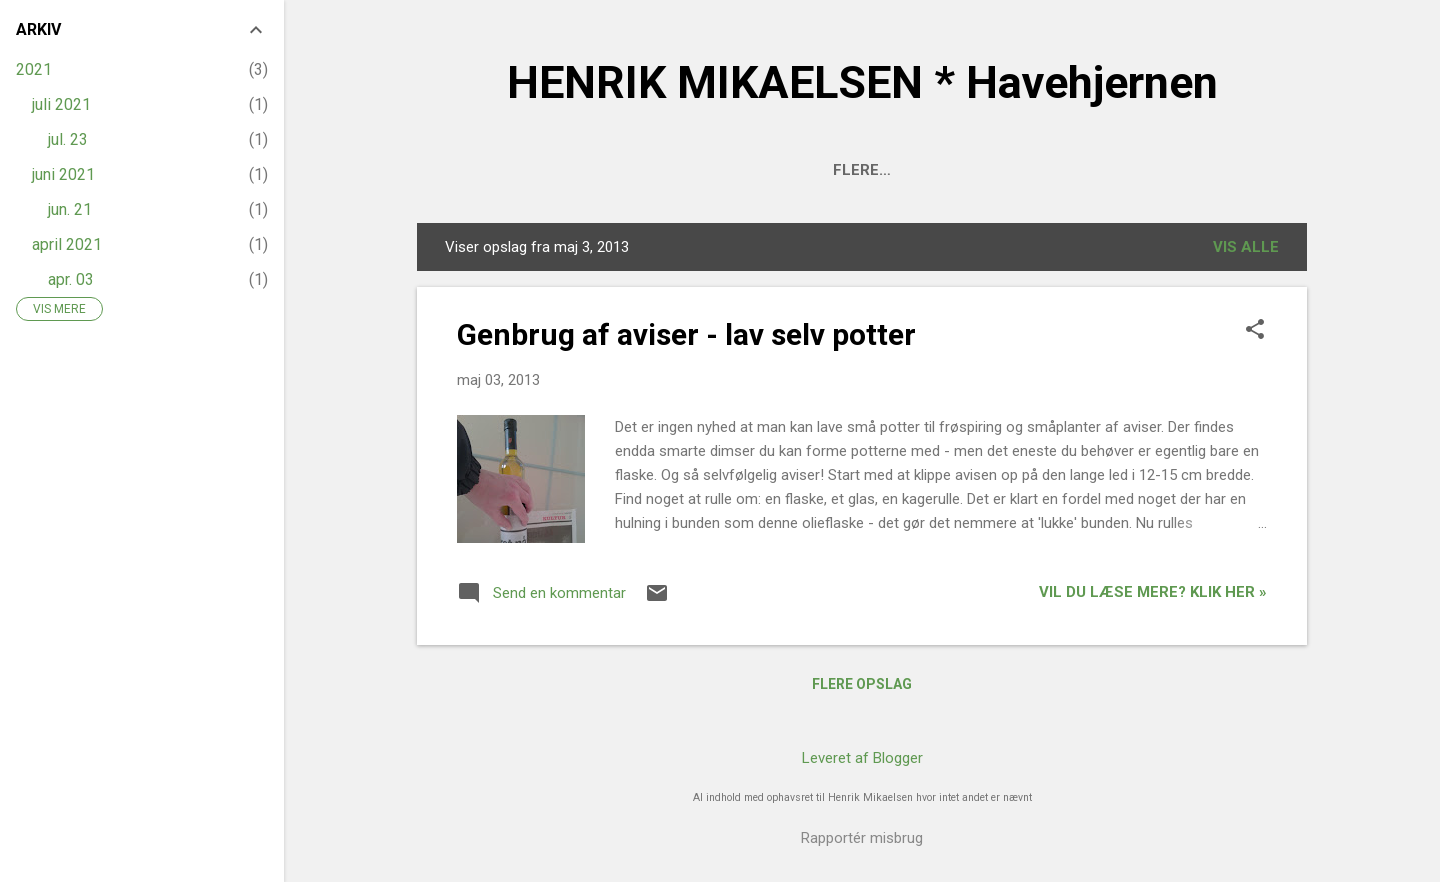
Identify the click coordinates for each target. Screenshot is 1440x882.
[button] (1255, 331)
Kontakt (883, 170)
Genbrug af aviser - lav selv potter (686, 334)
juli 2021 (61, 104)
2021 (34, 69)
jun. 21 (70, 209)
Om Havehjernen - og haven (561, 170)
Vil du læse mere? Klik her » (1153, 592)
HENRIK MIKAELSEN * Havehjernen (862, 82)
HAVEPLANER (762, 170)
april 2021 (67, 244)
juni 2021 (63, 174)
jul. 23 (68, 139)
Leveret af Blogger (862, 758)
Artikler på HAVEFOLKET (1052, 170)
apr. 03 (71, 279)
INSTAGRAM (1232, 170)
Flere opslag (862, 684)
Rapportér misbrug (862, 838)
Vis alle (1246, 247)
